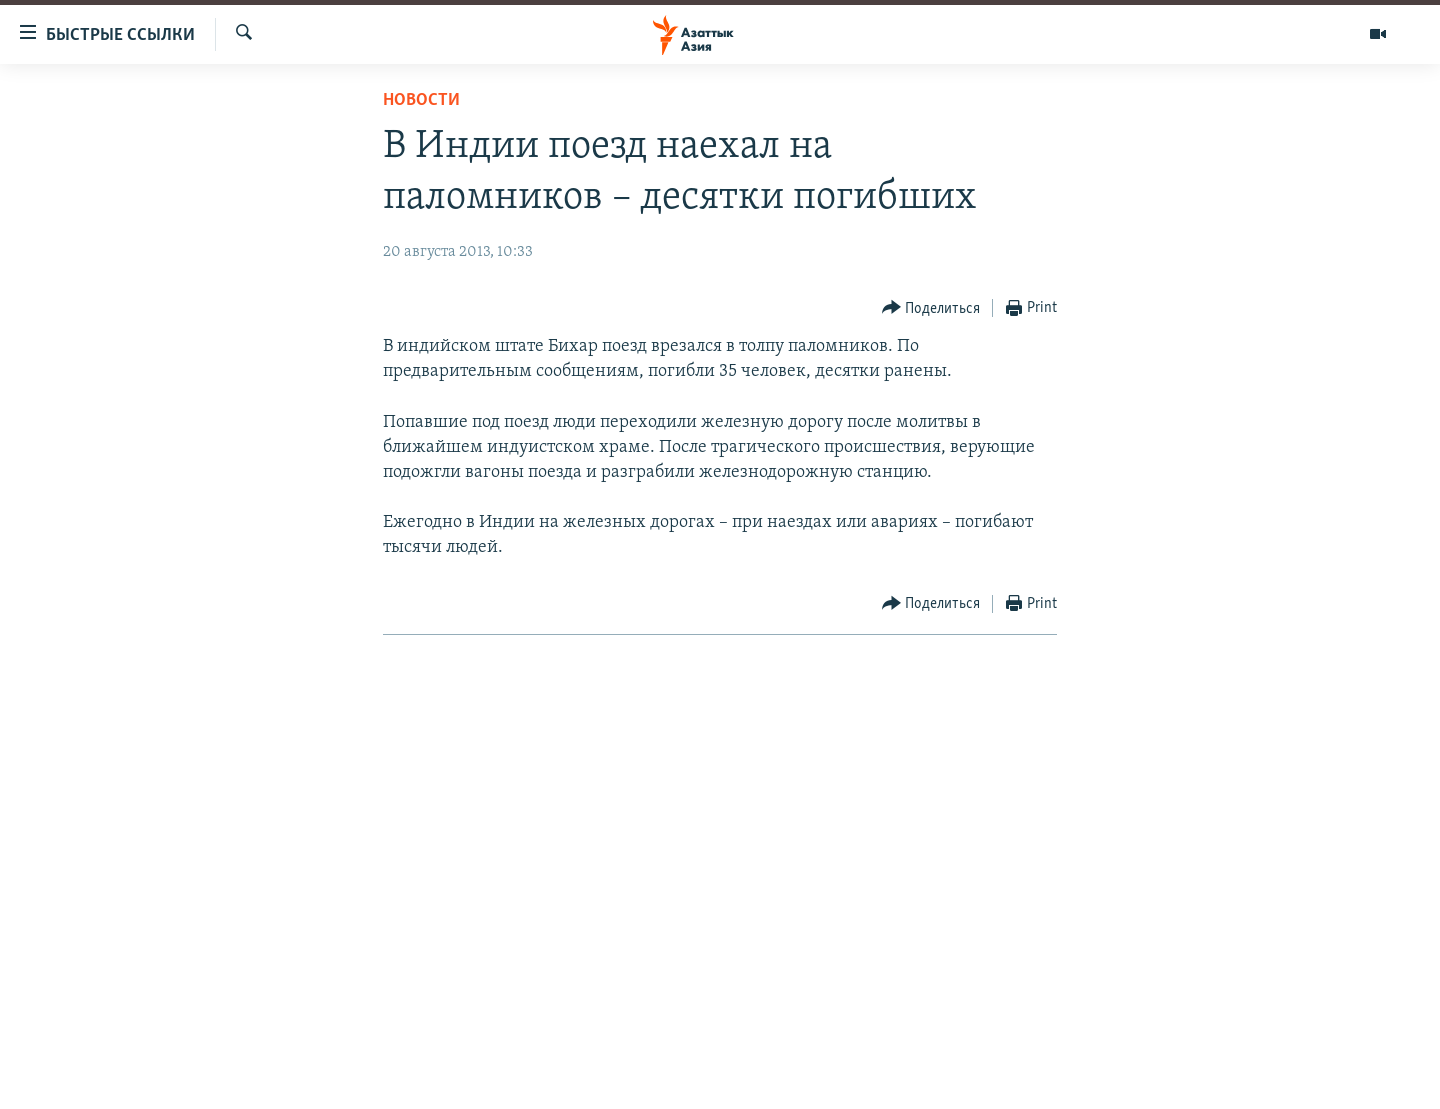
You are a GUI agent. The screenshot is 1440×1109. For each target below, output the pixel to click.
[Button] (931, 308)
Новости (421, 100)
